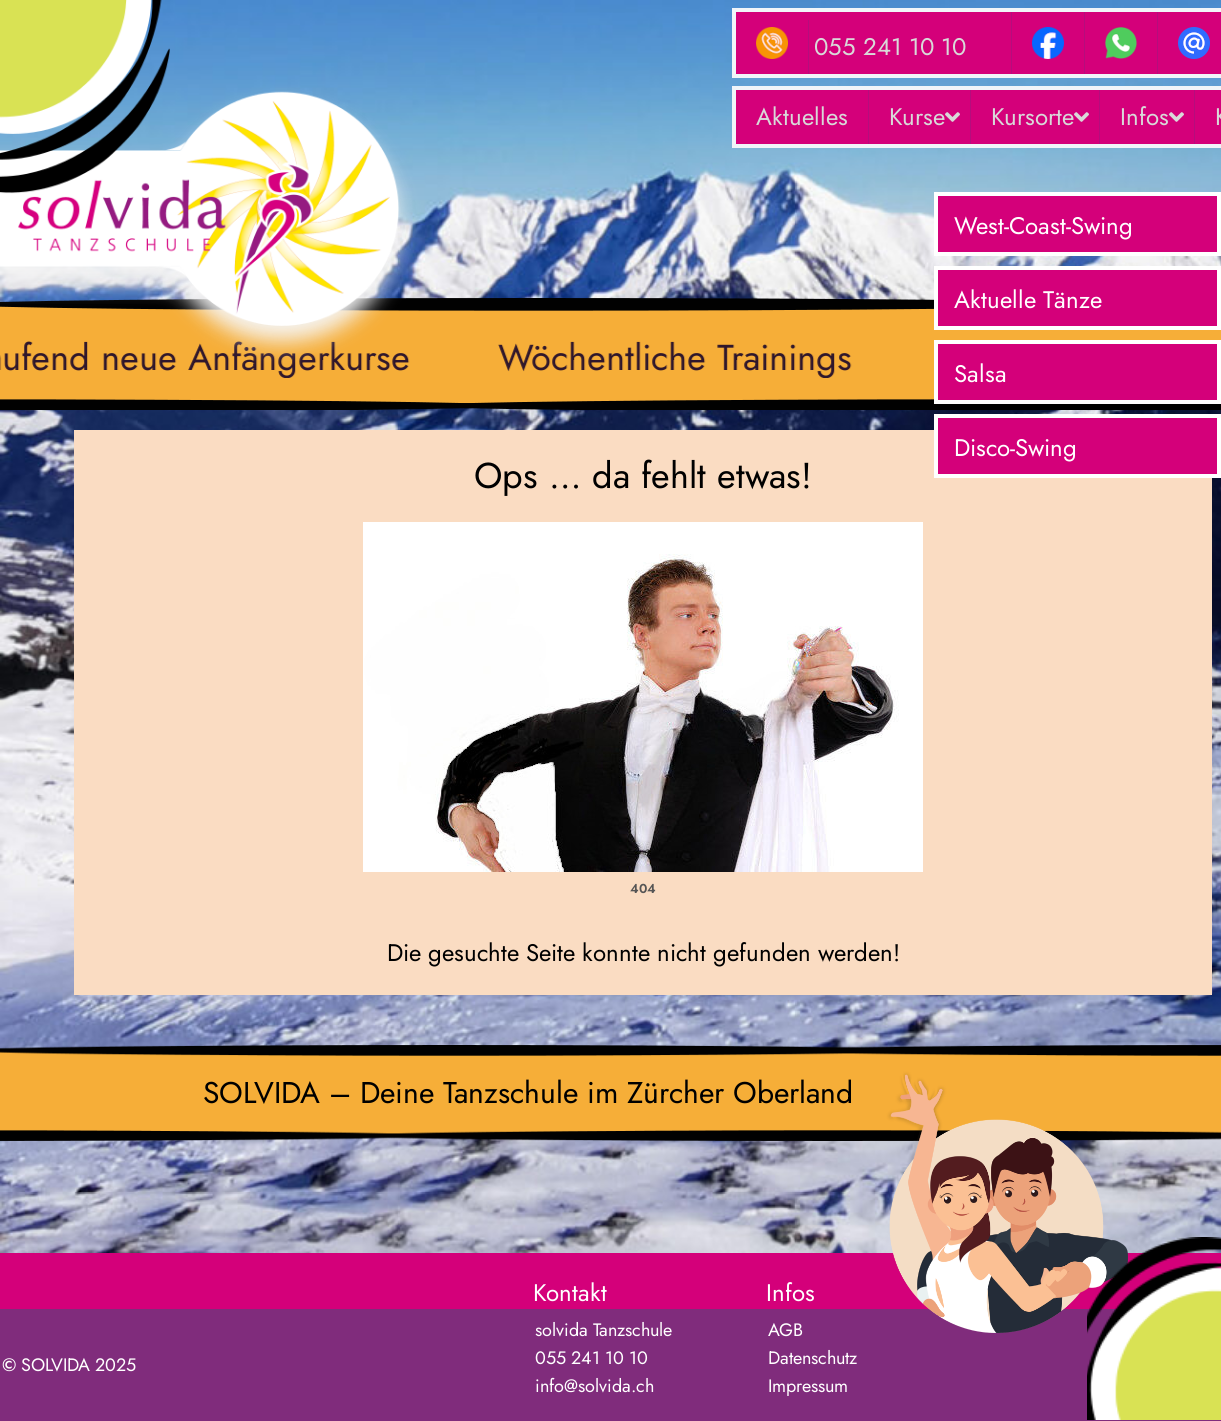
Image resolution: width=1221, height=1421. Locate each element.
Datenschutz (812, 1358)
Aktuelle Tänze (1028, 299)
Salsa (980, 373)
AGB (785, 1330)
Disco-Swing (1015, 447)
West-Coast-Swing (1043, 225)
